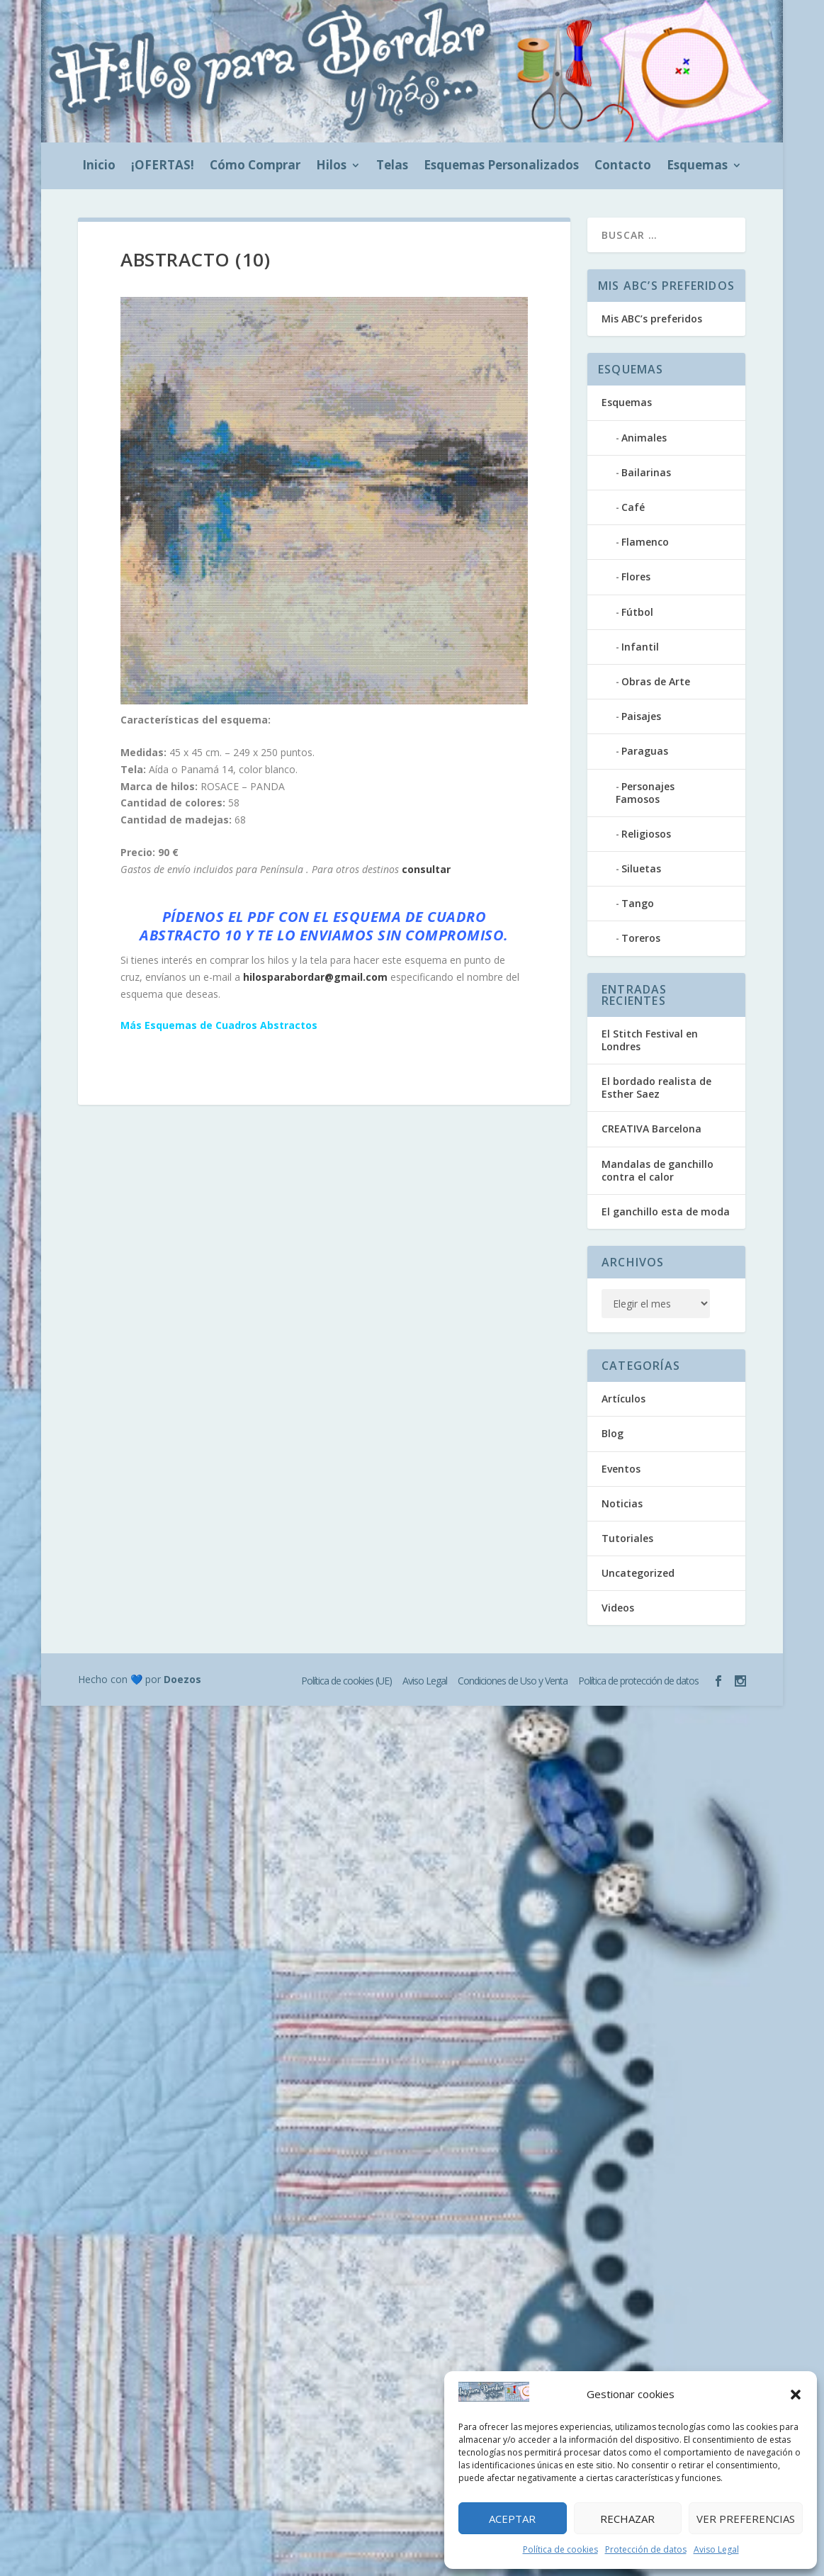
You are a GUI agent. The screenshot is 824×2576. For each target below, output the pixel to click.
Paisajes (641, 716)
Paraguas (644, 751)
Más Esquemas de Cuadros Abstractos (218, 1025)
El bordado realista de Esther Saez (656, 1087)
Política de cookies (560, 2549)
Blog (612, 1433)
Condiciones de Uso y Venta (513, 1680)
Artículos (623, 1398)
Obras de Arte (655, 681)
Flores (635, 576)
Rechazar (627, 2519)
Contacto (622, 166)
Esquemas (697, 166)
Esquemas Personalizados (501, 166)
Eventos (621, 1468)
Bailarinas (646, 472)
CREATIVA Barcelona (651, 1128)
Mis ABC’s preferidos (652, 318)
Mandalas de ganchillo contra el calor (657, 1170)
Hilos (331, 166)
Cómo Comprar (255, 166)
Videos (618, 1607)
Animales (644, 437)
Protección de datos (646, 2549)
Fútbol (637, 612)
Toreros (640, 938)
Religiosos (646, 833)
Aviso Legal (716, 2549)
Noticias (622, 1503)
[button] (796, 2394)
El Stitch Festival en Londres (650, 1040)
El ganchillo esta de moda (666, 1211)
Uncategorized (638, 1573)
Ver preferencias (745, 2519)
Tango (637, 903)
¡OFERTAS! (162, 166)
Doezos (182, 1679)
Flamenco (645, 542)
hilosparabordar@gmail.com (315, 977)
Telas (392, 166)
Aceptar (512, 2519)
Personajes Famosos (645, 793)
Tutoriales (627, 1538)
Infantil (640, 646)
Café (633, 507)
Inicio (98, 166)
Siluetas (641, 868)
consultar (426, 869)
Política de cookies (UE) (346, 1680)
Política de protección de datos (638, 1680)
